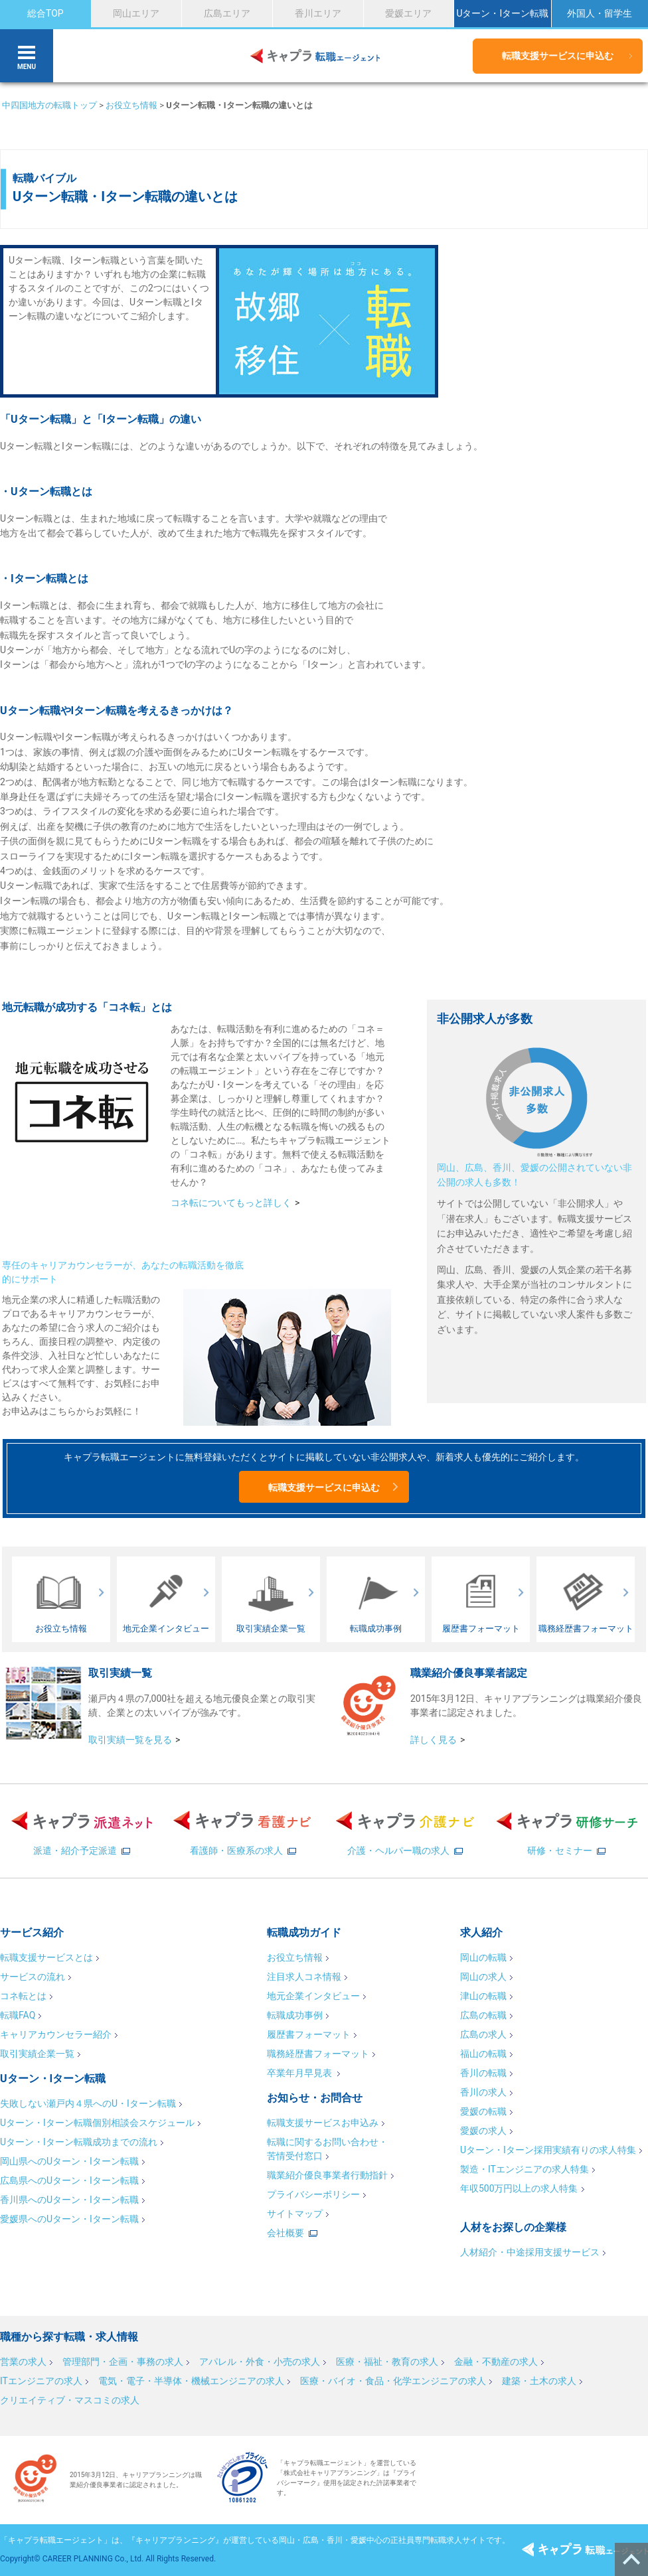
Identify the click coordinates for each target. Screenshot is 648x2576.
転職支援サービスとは (46, 1957)
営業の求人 (23, 2361)
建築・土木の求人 (539, 2381)
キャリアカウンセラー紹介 (56, 2034)
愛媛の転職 (483, 2111)
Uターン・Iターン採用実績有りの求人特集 (548, 2150)
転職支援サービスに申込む (557, 55)
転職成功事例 (295, 2015)
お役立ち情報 (131, 105)
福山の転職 (483, 2053)
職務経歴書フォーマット (318, 2053)
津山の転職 (483, 1996)
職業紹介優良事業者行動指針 (327, 2175)
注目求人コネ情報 (304, 1976)
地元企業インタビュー (313, 1996)
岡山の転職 (483, 1957)
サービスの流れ (32, 1976)
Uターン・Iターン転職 (502, 13)
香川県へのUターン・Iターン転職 (69, 2199)
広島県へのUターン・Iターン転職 (69, 2180)
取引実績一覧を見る (130, 1739)
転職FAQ (17, 2015)
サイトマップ (295, 2213)
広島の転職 (483, 2015)
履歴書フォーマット (309, 2034)
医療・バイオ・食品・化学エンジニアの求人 (393, 2381)
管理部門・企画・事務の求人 (122, 2361)
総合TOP (45, 13)
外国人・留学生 (599, 13)
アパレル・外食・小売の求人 (259, 2361)
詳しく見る (433, 1739)
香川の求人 (483, 2092)
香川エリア (318, 13)
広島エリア (227, 13)
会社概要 (285, 2233)
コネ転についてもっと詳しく (231, 1202)
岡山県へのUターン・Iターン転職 (69, 2161)
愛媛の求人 (483, 2130)
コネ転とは (23, 1996)
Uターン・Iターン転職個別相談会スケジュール (97, 2122)
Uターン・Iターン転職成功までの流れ (78, 2142)
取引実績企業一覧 (37, 2053)
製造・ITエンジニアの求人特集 (524, 2169)
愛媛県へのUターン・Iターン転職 (69, 2219)
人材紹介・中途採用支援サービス (530, 2252)
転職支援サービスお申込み (322, 2122)
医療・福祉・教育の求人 (387, 2361)
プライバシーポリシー (313, 2194)
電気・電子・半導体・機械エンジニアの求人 (191, 2381)
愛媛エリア (408, 13)
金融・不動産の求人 (496, 2361)
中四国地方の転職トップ (49, 105)
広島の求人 (483, 2034)
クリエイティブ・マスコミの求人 (69, 2400)
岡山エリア (136, 13)
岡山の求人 (483, 1976)
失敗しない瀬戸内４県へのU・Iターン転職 (88, 2103)
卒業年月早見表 (300, 2073)
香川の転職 (483, 2073)
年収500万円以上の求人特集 (519, 2188)
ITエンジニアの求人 (41, 2381)
